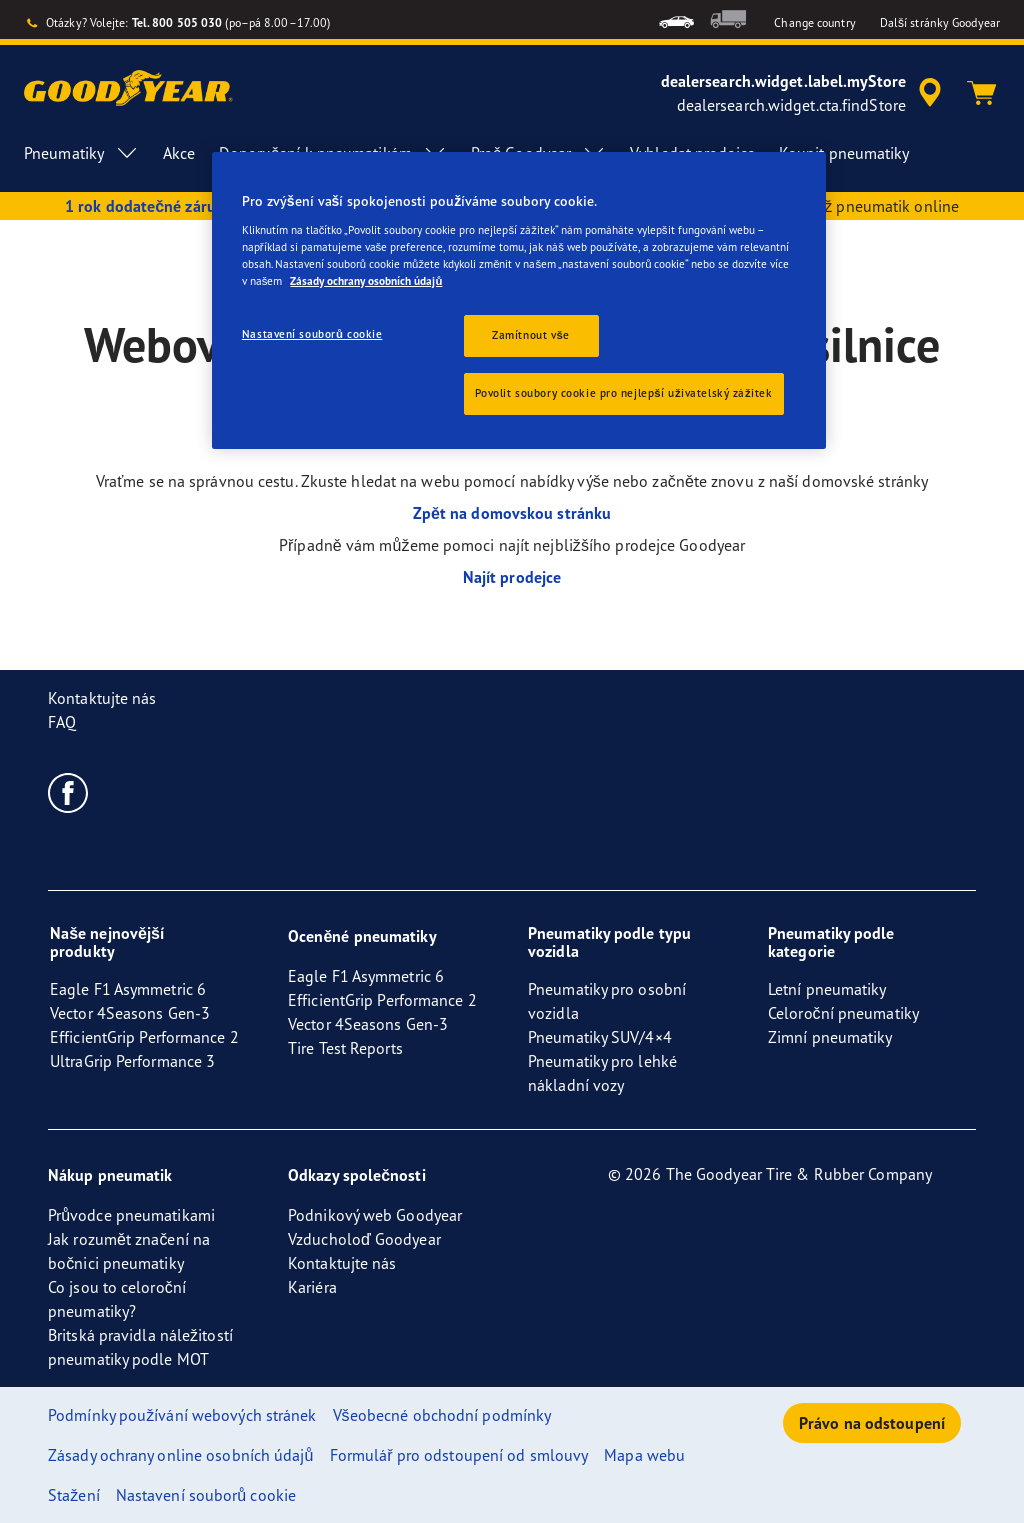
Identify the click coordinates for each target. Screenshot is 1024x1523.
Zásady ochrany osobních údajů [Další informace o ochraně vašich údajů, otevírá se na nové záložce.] (366, 281)
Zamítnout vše (531, 335)
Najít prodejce (512, 577)
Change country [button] (814, 22)
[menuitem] (676, 19)
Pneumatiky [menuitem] (81, 153)
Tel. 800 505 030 (177, 22)
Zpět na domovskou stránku (512, 513)
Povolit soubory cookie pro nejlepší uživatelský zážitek (624, 393)
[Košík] (982, 93)
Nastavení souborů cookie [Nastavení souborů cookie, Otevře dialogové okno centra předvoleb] (312, 334)
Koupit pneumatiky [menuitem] (844, 153)
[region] (519, 300)
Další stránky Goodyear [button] (940, 22)
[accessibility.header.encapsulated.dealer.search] (804, 93)
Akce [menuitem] (179, 153)
